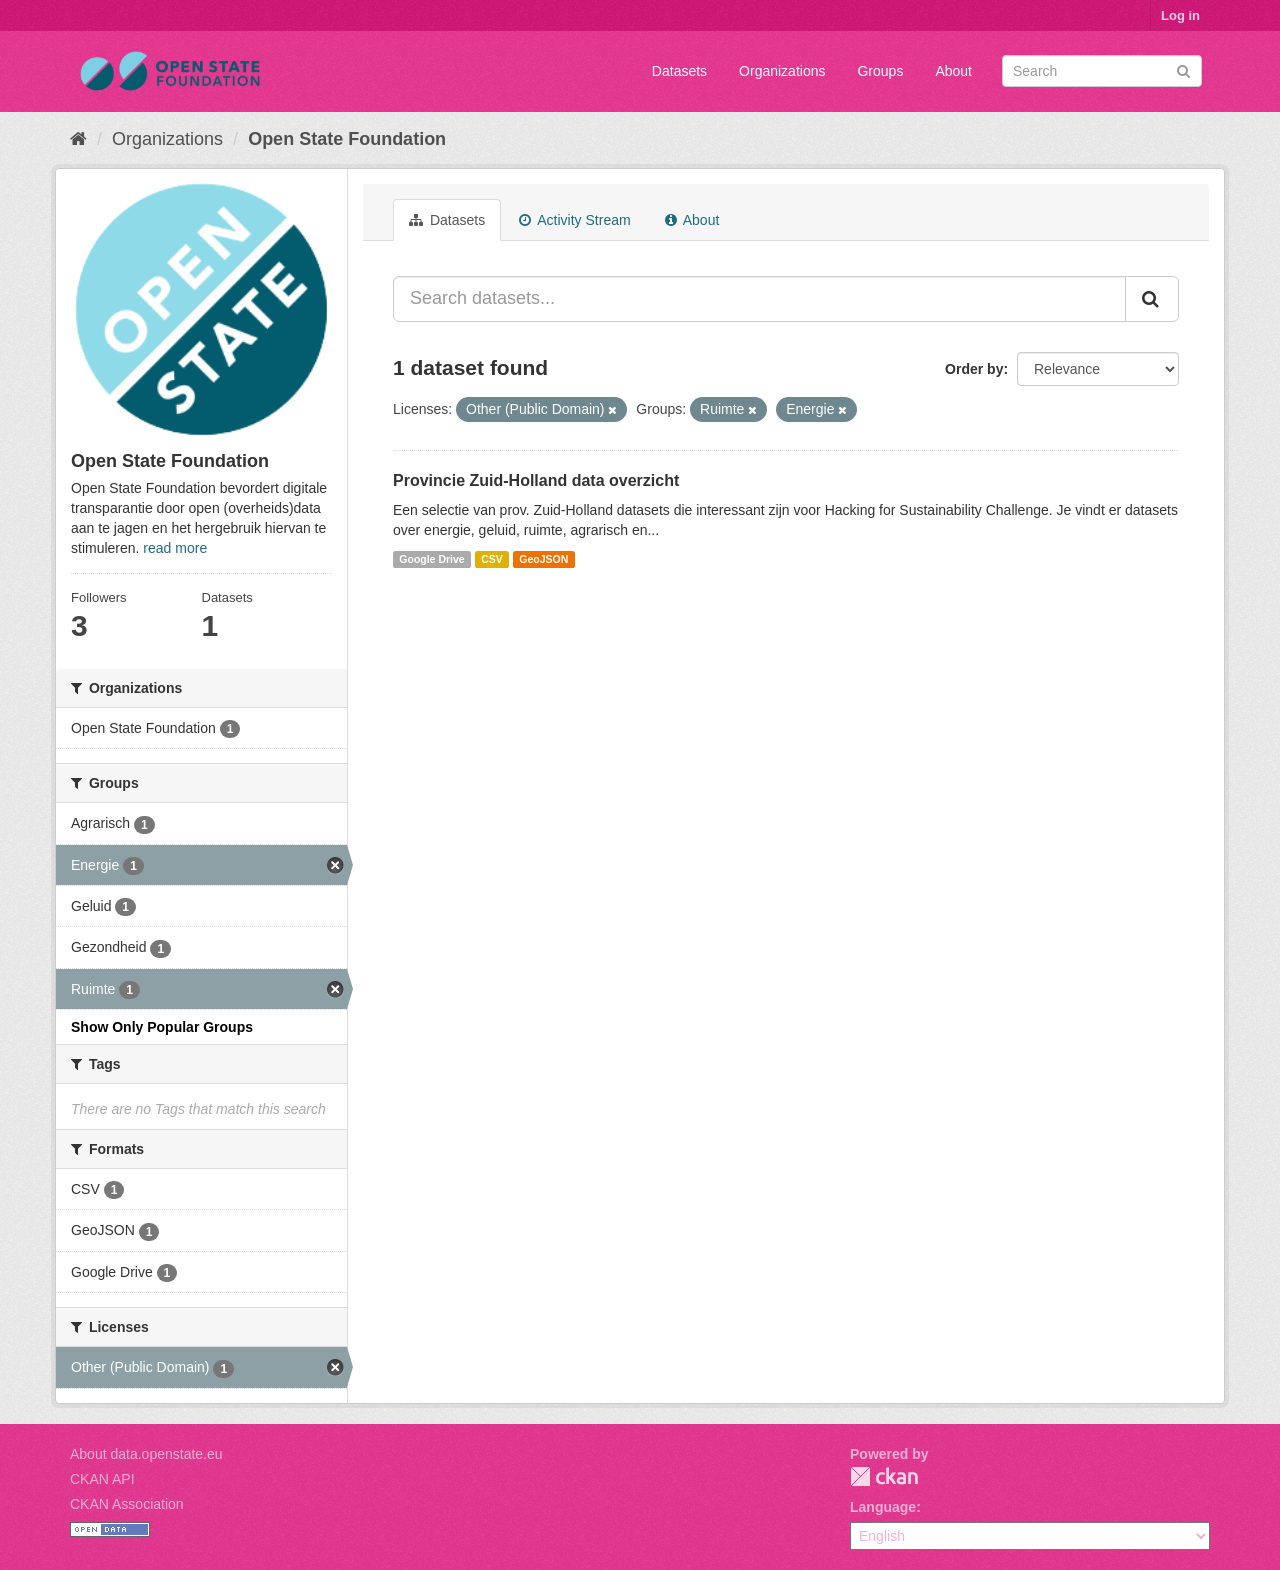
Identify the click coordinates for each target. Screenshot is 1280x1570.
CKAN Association (127, 1504)
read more (175, 548)
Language (883, 1507)
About (953, 71)
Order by (974, 369)
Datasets (679, 71)
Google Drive (431, 559)
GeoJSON (543, 559)
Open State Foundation (347, 139)
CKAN (884, 1476)
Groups (880, 71)
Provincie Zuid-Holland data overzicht (536, 480)
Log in (1180, 15)
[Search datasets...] (759, 299)
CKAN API (102, 1479)
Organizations (782, 71)
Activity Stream (574, 220)
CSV (492, 559)
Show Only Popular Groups (162, 1027)
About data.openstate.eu (146, 1454)
